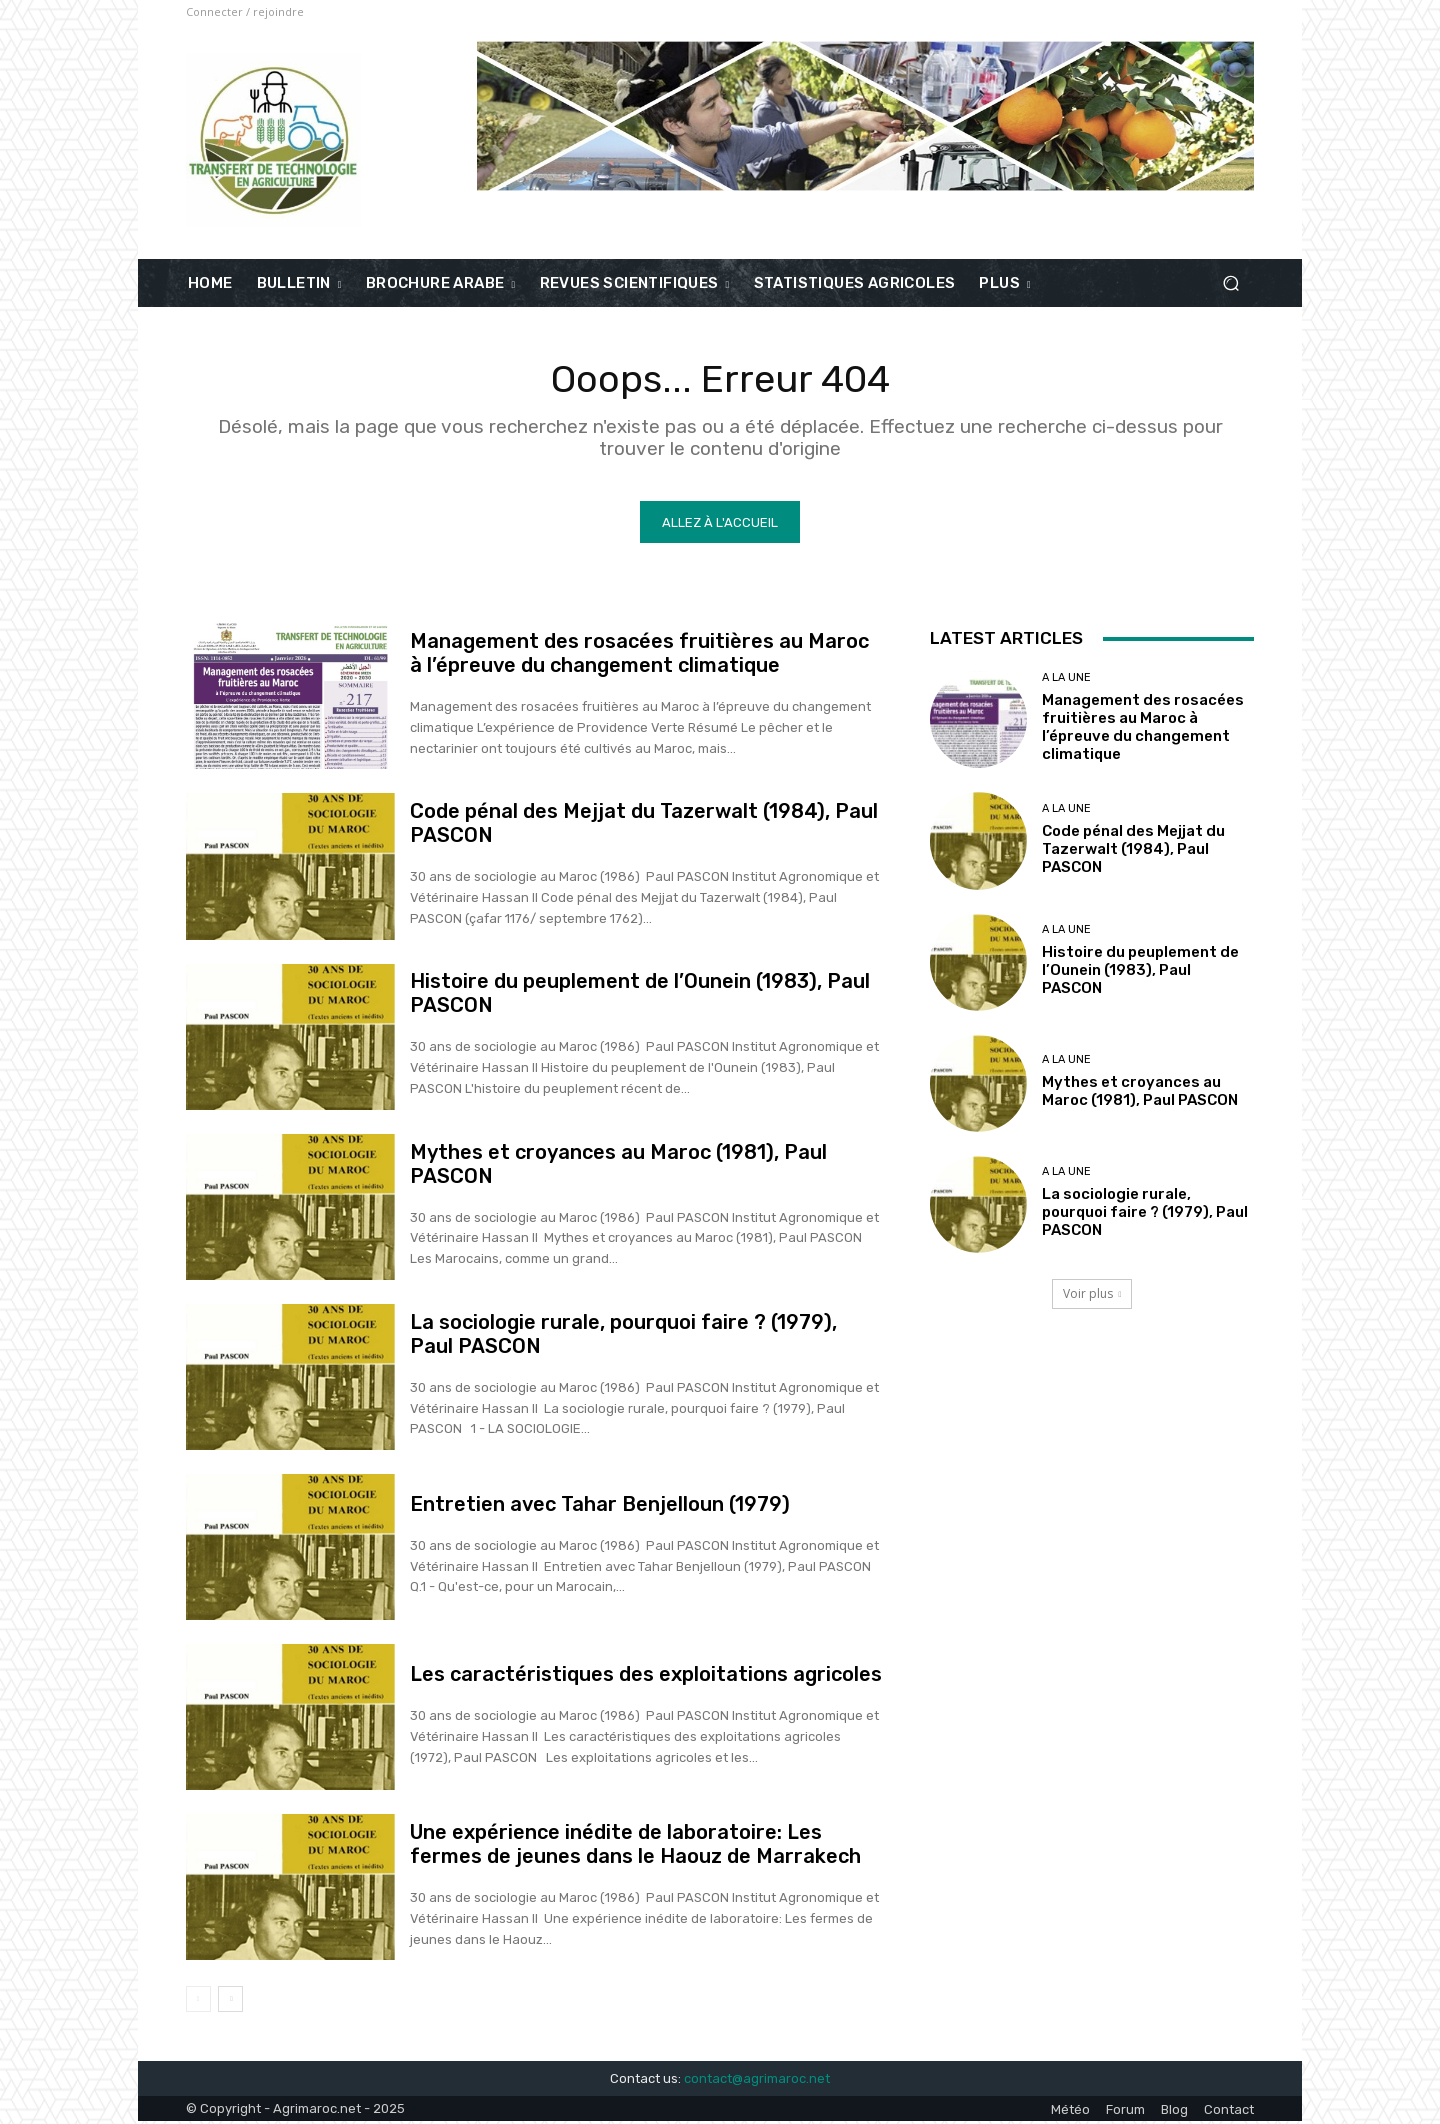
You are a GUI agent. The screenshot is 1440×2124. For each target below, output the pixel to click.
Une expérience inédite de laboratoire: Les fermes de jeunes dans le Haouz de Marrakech (635, 1847)
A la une (1066, 680)
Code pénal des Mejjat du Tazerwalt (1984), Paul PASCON (1133, 851)
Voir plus (1092, 1296)
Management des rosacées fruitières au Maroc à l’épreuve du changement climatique (639, 656)
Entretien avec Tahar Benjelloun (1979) (600, 1506)
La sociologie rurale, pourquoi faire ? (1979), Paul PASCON (1145, 1215)
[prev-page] (198, 2002)
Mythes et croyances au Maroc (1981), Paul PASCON (1140, 1093)
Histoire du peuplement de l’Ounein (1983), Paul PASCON (1140, 972)
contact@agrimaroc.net (757, 2080)
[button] (1230, 283)
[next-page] (230, 2002)
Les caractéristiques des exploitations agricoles (646, 1677)
